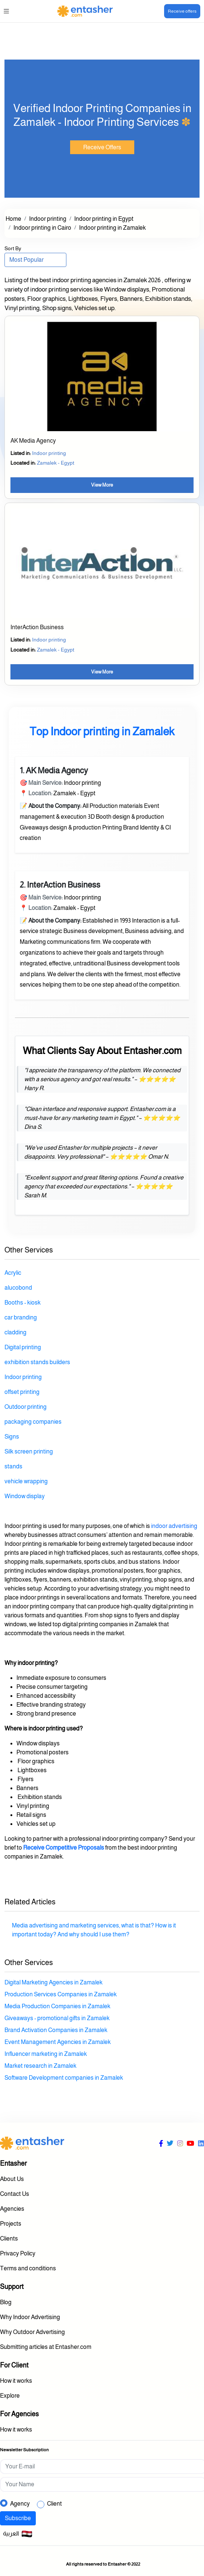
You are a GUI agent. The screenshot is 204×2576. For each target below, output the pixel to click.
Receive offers (182, 11)
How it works (16, 2381)
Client (54, 2503)
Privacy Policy (17, 2253)
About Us (12, 2179)
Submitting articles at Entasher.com (45, 2347)
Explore (10, 2395)
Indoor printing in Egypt (104, 219)
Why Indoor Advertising (30, 2317)
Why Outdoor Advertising (32, 2332)
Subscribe (18, 2518)
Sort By (12, 248)
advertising (182, 1526)
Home (13, 219)
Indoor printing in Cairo (42, 228)
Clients (9, 2238)
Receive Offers (102, 147)
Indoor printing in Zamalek (112, 228)
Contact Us (14, 2194)
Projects (10, 2223)
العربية (17, 2534)
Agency (20, 2503)
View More (102, 485)
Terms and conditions (28, 2268)
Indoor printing (47, 219)
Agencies (12, 2209)
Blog (6, 2302)
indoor (159, 1526)
